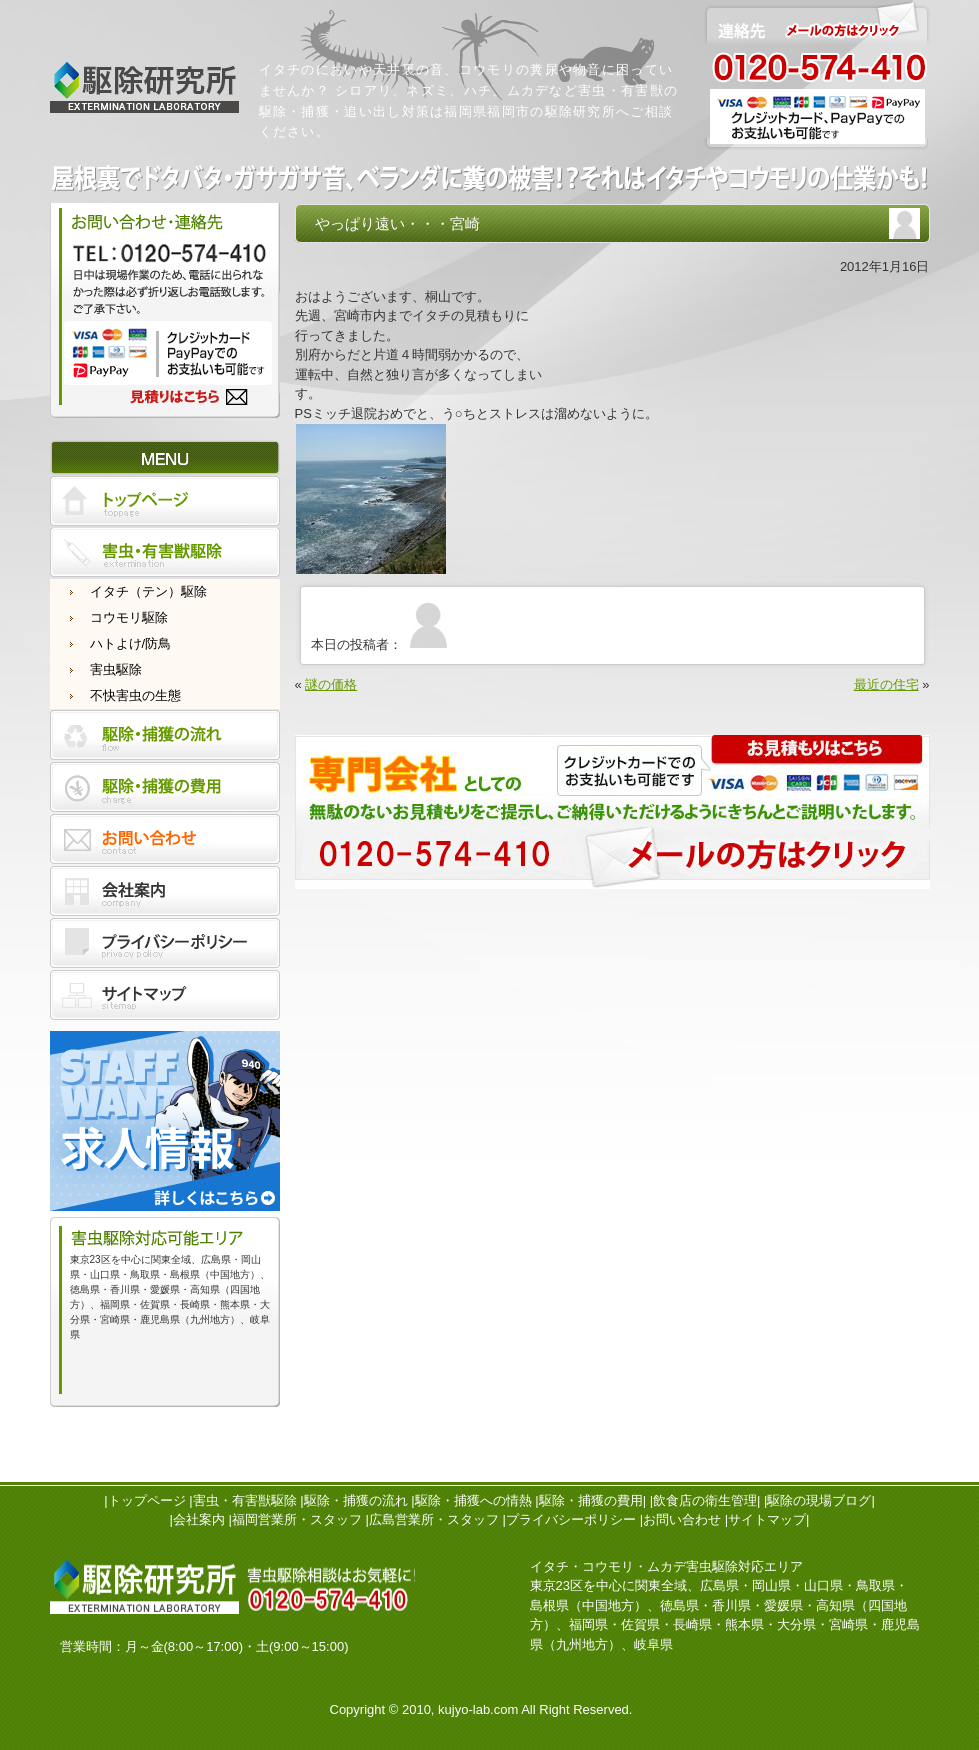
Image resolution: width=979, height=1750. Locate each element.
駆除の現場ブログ (819, 1500)
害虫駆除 (116, 669)
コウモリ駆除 (129, 617)
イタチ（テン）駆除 (148, 591)
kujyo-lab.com (478, 1709)
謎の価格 (331, 684)
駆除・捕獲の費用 (591, 1500)
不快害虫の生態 (135, 695)
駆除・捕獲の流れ (356, 1500)
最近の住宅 (886, 684)
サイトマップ (767, 1519)
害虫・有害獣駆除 (245, 1500)
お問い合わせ (682, 1519)
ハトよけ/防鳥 (131, 643)
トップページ (147, 1500)
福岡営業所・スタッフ (297, 1519)
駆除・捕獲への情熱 (473, 1500)
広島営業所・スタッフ (434, 1519)
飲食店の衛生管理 (705, 1500)
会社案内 (199, 1519)
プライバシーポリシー (571, 1519)
